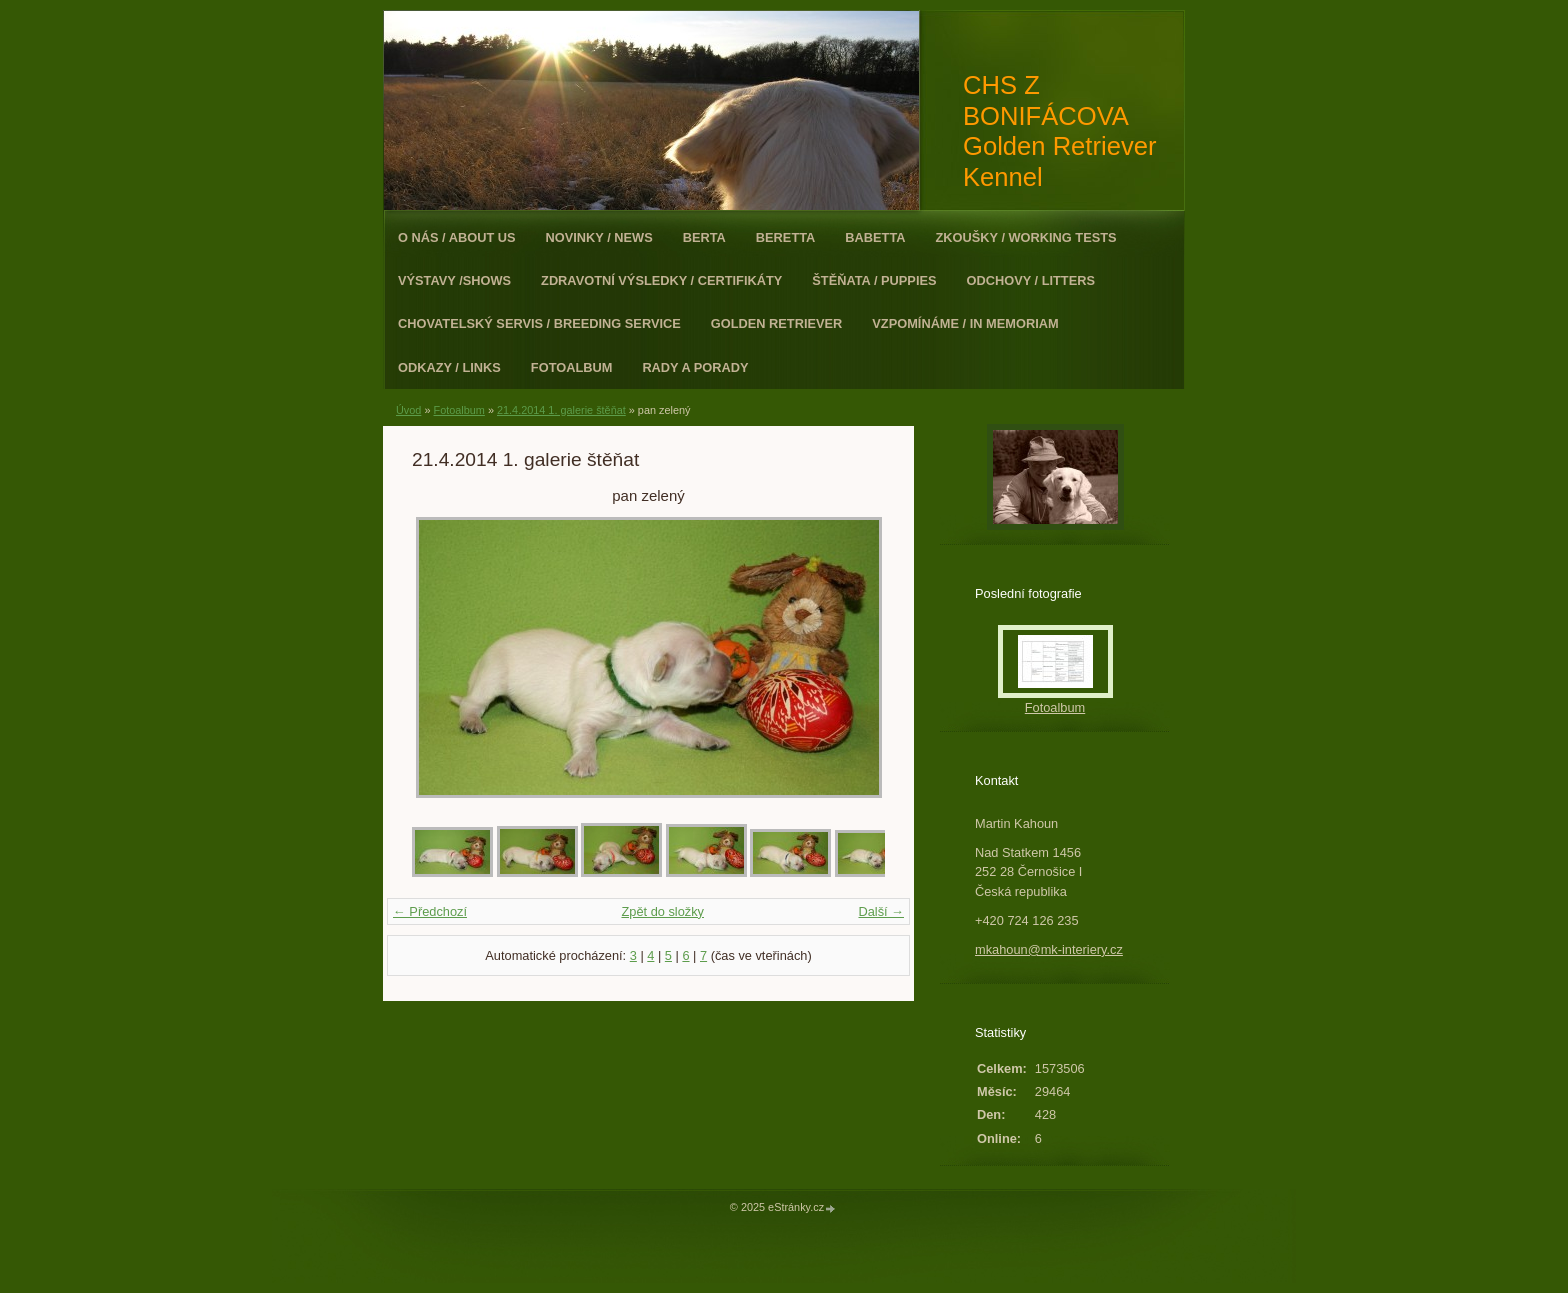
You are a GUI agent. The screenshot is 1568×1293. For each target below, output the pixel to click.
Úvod (408, 410)
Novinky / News (599, 237)
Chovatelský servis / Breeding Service (539, 323)
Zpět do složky (662, 911)
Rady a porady (695, 367)
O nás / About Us (457, 237)
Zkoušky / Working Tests (1026, 237)
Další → (881, 911)
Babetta (875, 237)
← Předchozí (430, 911)
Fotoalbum (572, 367)
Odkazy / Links (449, 367)
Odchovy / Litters (1031, 280)
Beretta (785, 237)
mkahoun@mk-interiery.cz (1049, 949)
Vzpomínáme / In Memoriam (965, 323)
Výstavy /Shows (454, 280)
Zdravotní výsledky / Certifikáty (661, 280)
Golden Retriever (777, 323)
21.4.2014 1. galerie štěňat (561, 410)
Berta (704, 237)
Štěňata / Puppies (874, 280)
